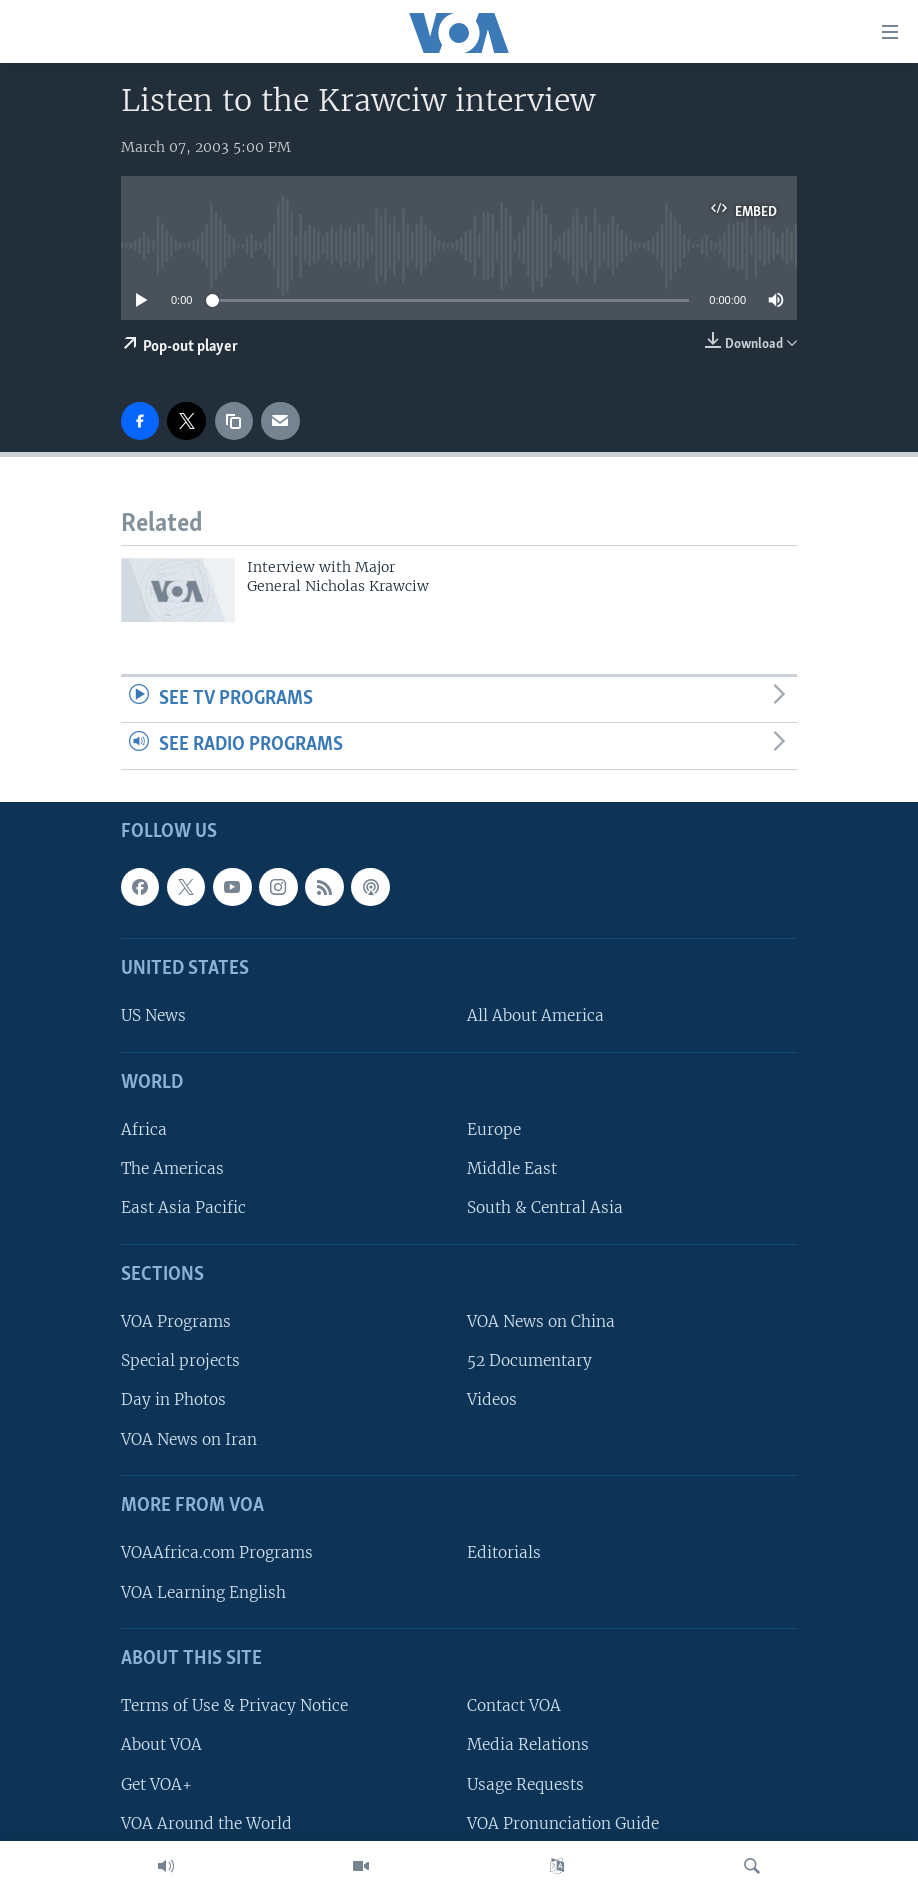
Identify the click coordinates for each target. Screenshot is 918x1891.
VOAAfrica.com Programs (217, 1553)
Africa (144, 1129)
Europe (494, 1129)
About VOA (161, 1745)
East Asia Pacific (183, 1208)
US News (153, 1016)
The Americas (172, 1169)
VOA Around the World (206, 1823)
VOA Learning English (203, 1592)
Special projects (180, 1361)
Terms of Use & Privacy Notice (234, 1705)
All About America (535, 1016)
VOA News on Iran (189, 1439)
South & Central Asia (545, 1208)
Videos (492, 1400)
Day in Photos (173, 1400)
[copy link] (234, 421)
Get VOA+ (156, 1784)
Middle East (512, 1169)
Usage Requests (525, 1784)
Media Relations (528, 1745)
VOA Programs (176, 1321)
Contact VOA (514, 1705)
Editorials (504, 1553)
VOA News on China (541, 1321)
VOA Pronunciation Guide (563, 1823)
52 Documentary (529, 1361)
